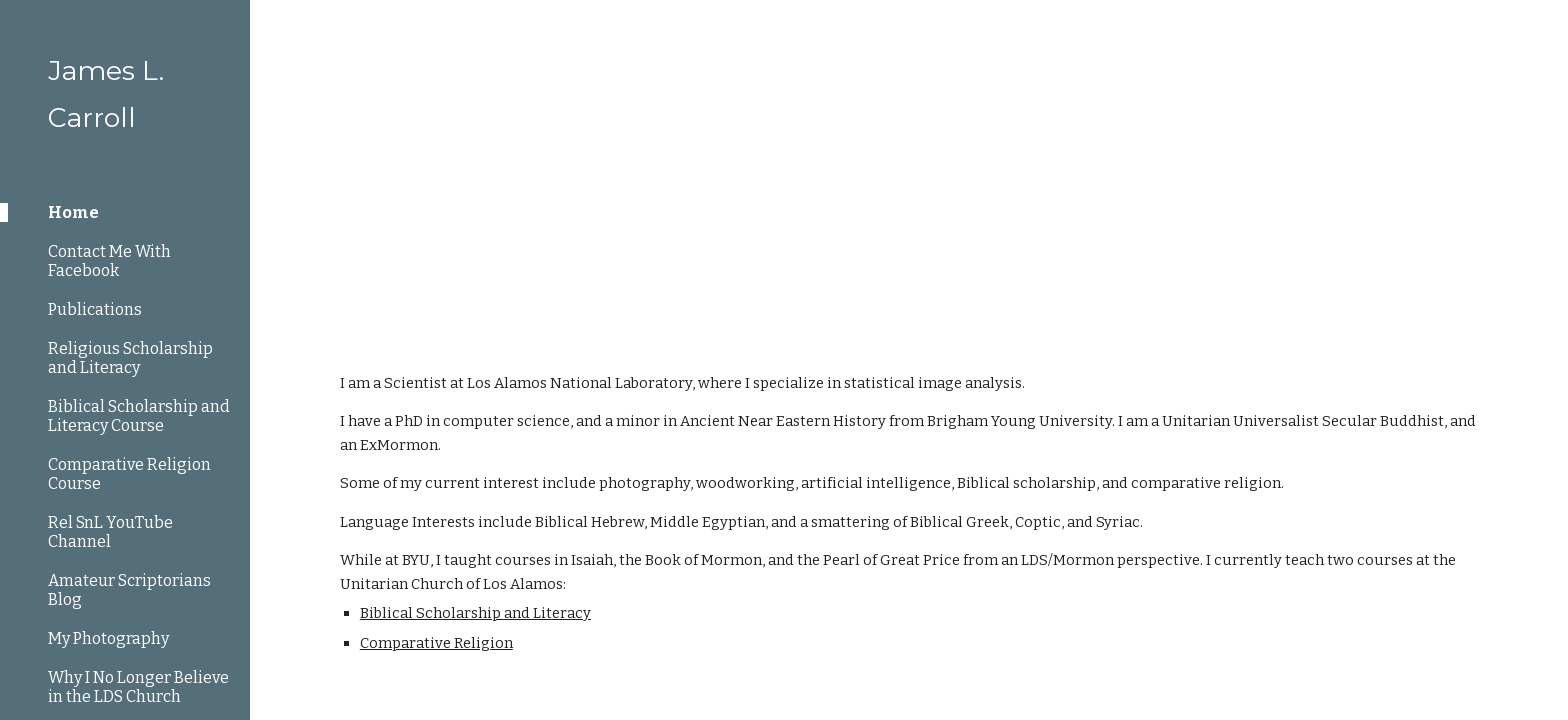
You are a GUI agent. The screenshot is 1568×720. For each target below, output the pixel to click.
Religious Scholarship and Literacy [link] (130, 358)
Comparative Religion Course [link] (129, 474)
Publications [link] (95, 309)
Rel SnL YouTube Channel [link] (110, 532)
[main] (909, 170)
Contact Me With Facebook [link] (109, 261)
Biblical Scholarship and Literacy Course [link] (139, 416)
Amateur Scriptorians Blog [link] (129, 590)
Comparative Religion (436, 643)
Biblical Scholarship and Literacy (475, 613)
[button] (1544, 28)
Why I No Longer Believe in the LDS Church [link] (138, 687)
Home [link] (73, 212)
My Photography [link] (108, 638)
